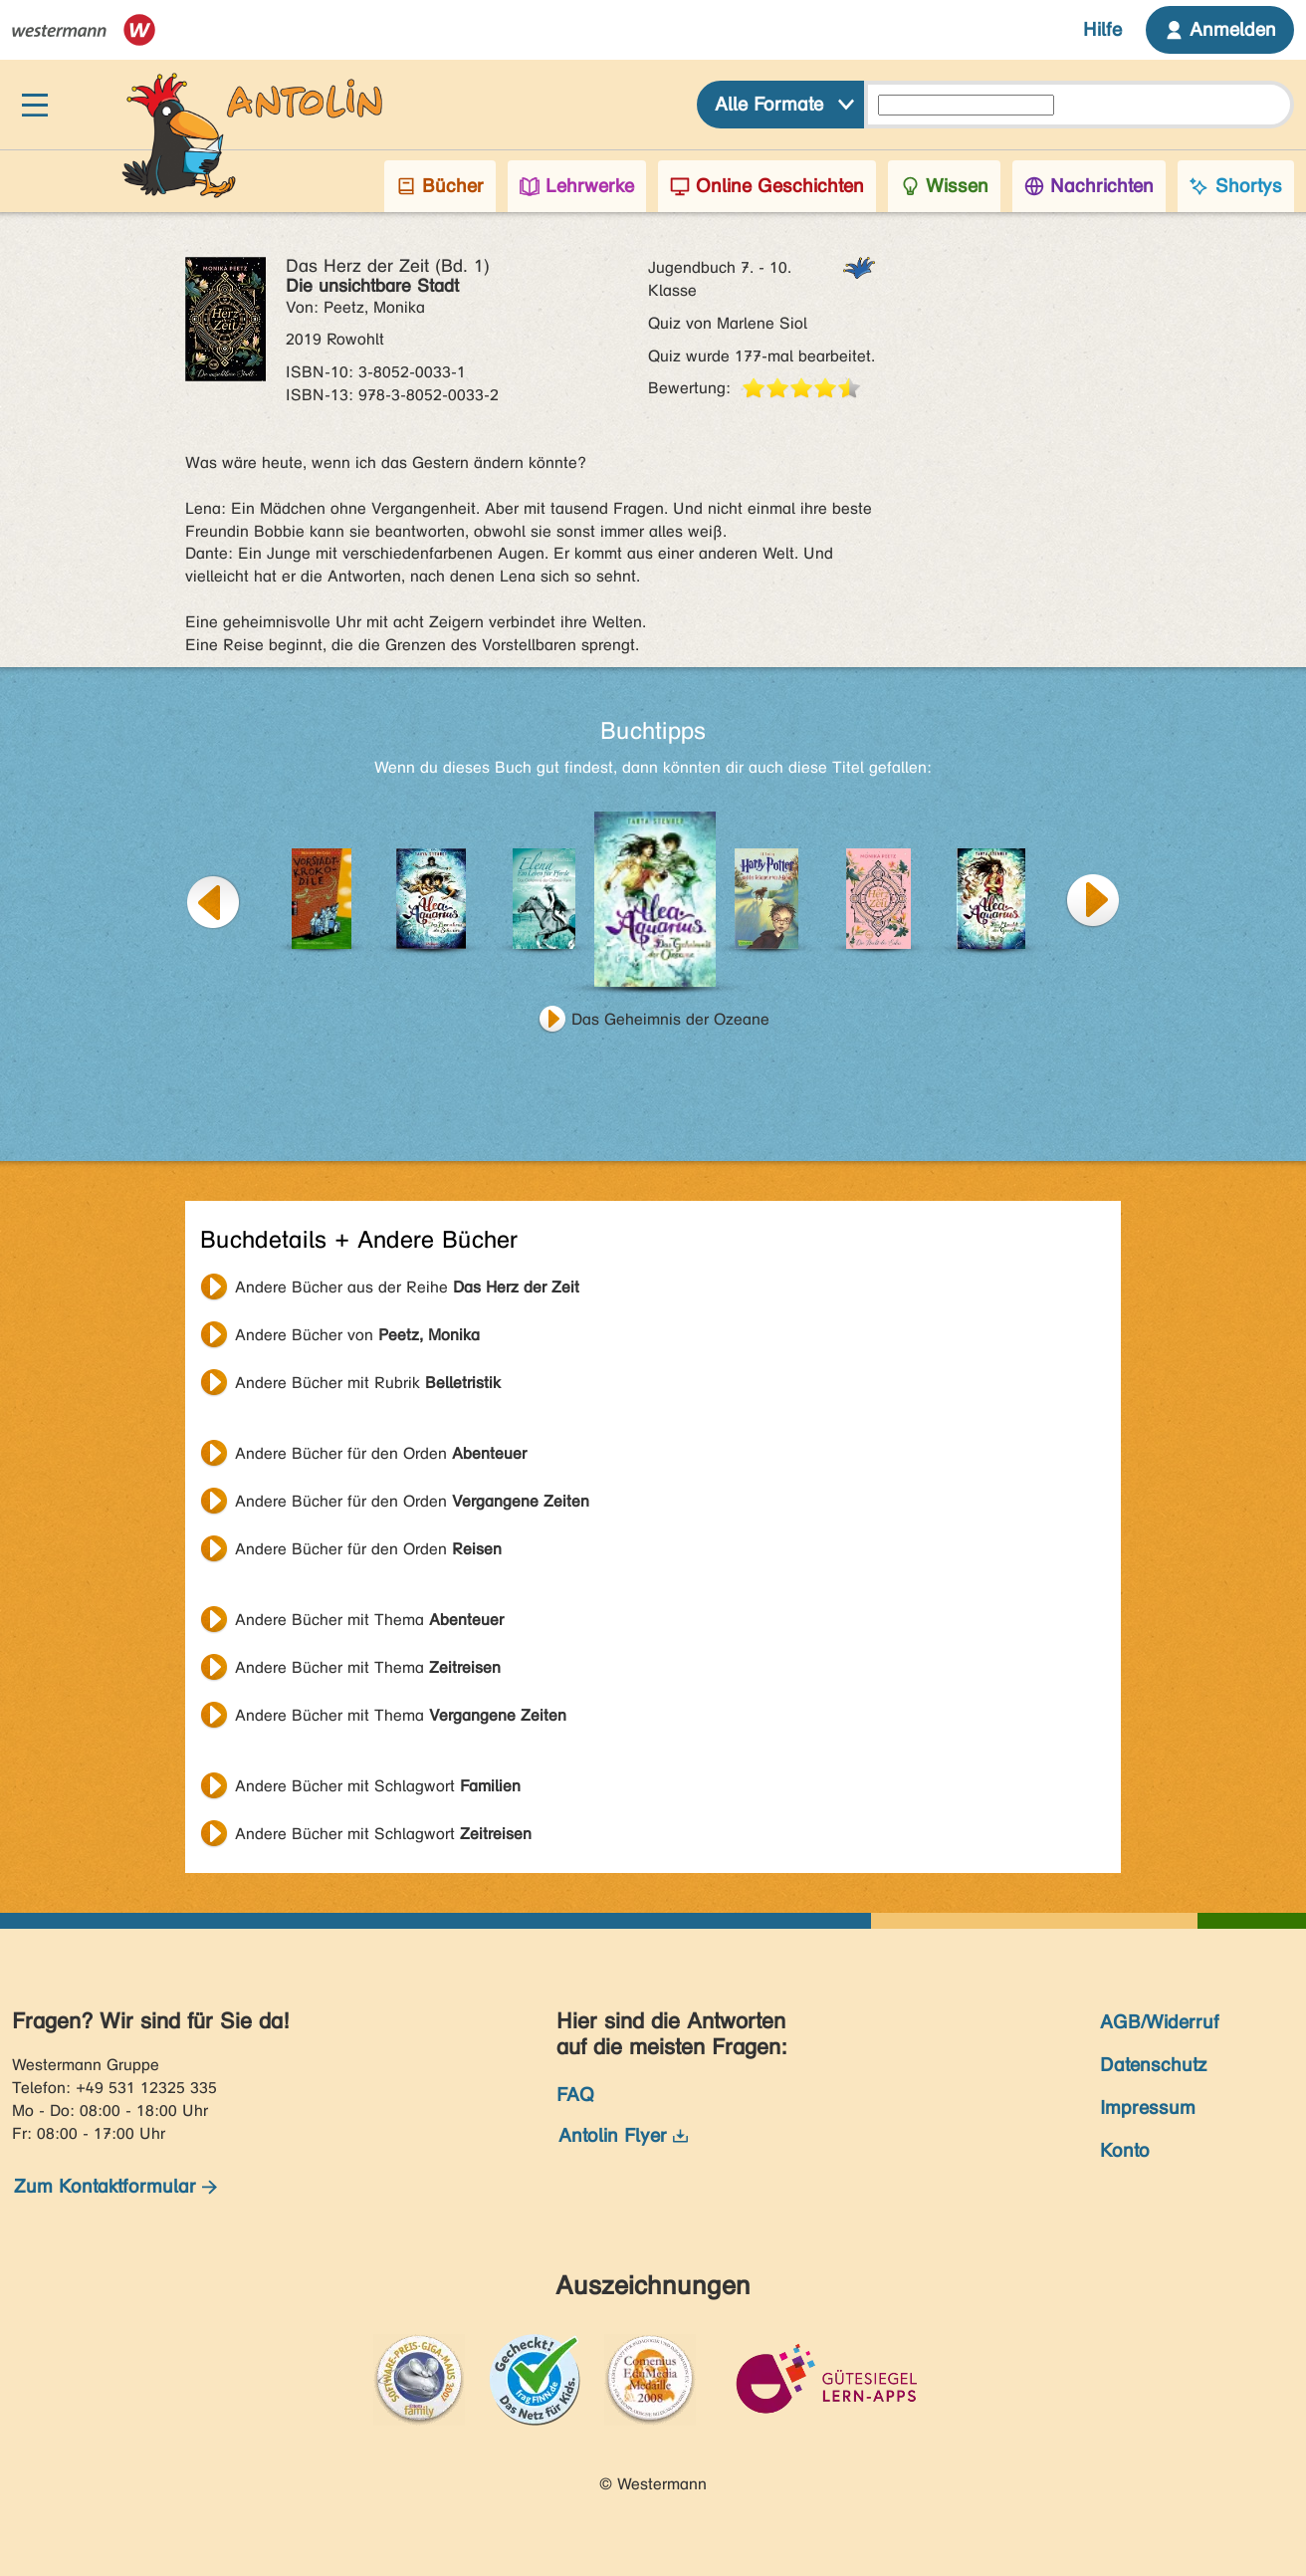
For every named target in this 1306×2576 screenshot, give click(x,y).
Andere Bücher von (357, 1334)
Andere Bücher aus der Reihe (407, 1287)
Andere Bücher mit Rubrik (368, 1382)
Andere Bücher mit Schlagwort (378, 1785)
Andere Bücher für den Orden (381, 1453)
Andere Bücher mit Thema (369, 1619)
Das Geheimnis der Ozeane (670, 1019)
